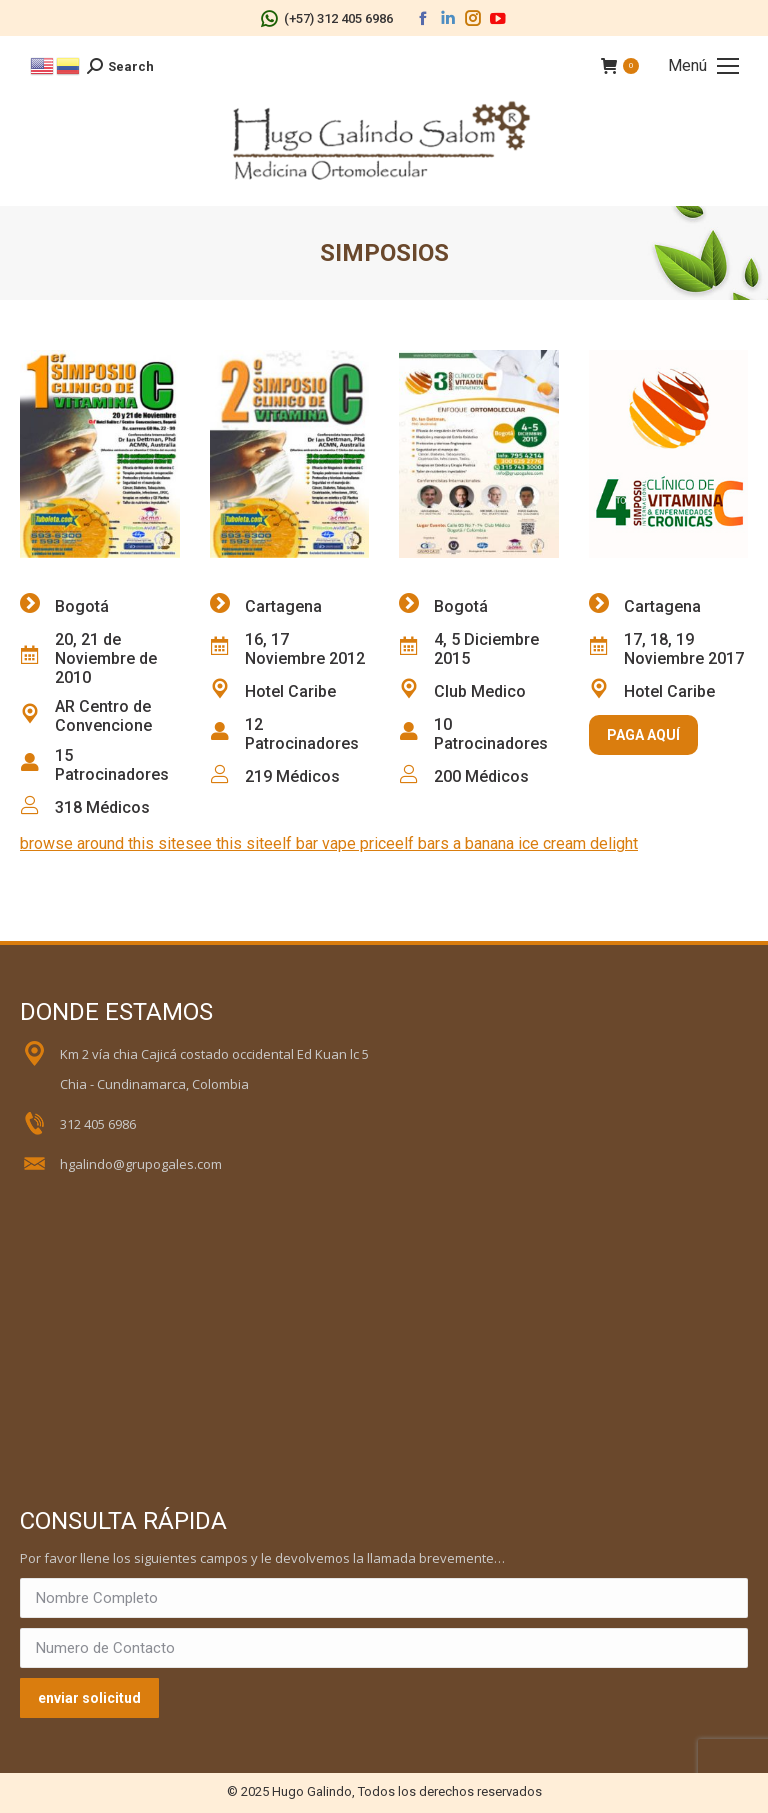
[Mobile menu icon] (703, 66)
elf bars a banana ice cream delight (516, 843)
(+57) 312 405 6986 (326, 18)
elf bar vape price (334, 843)
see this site (229, 843)
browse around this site (102, 843)
